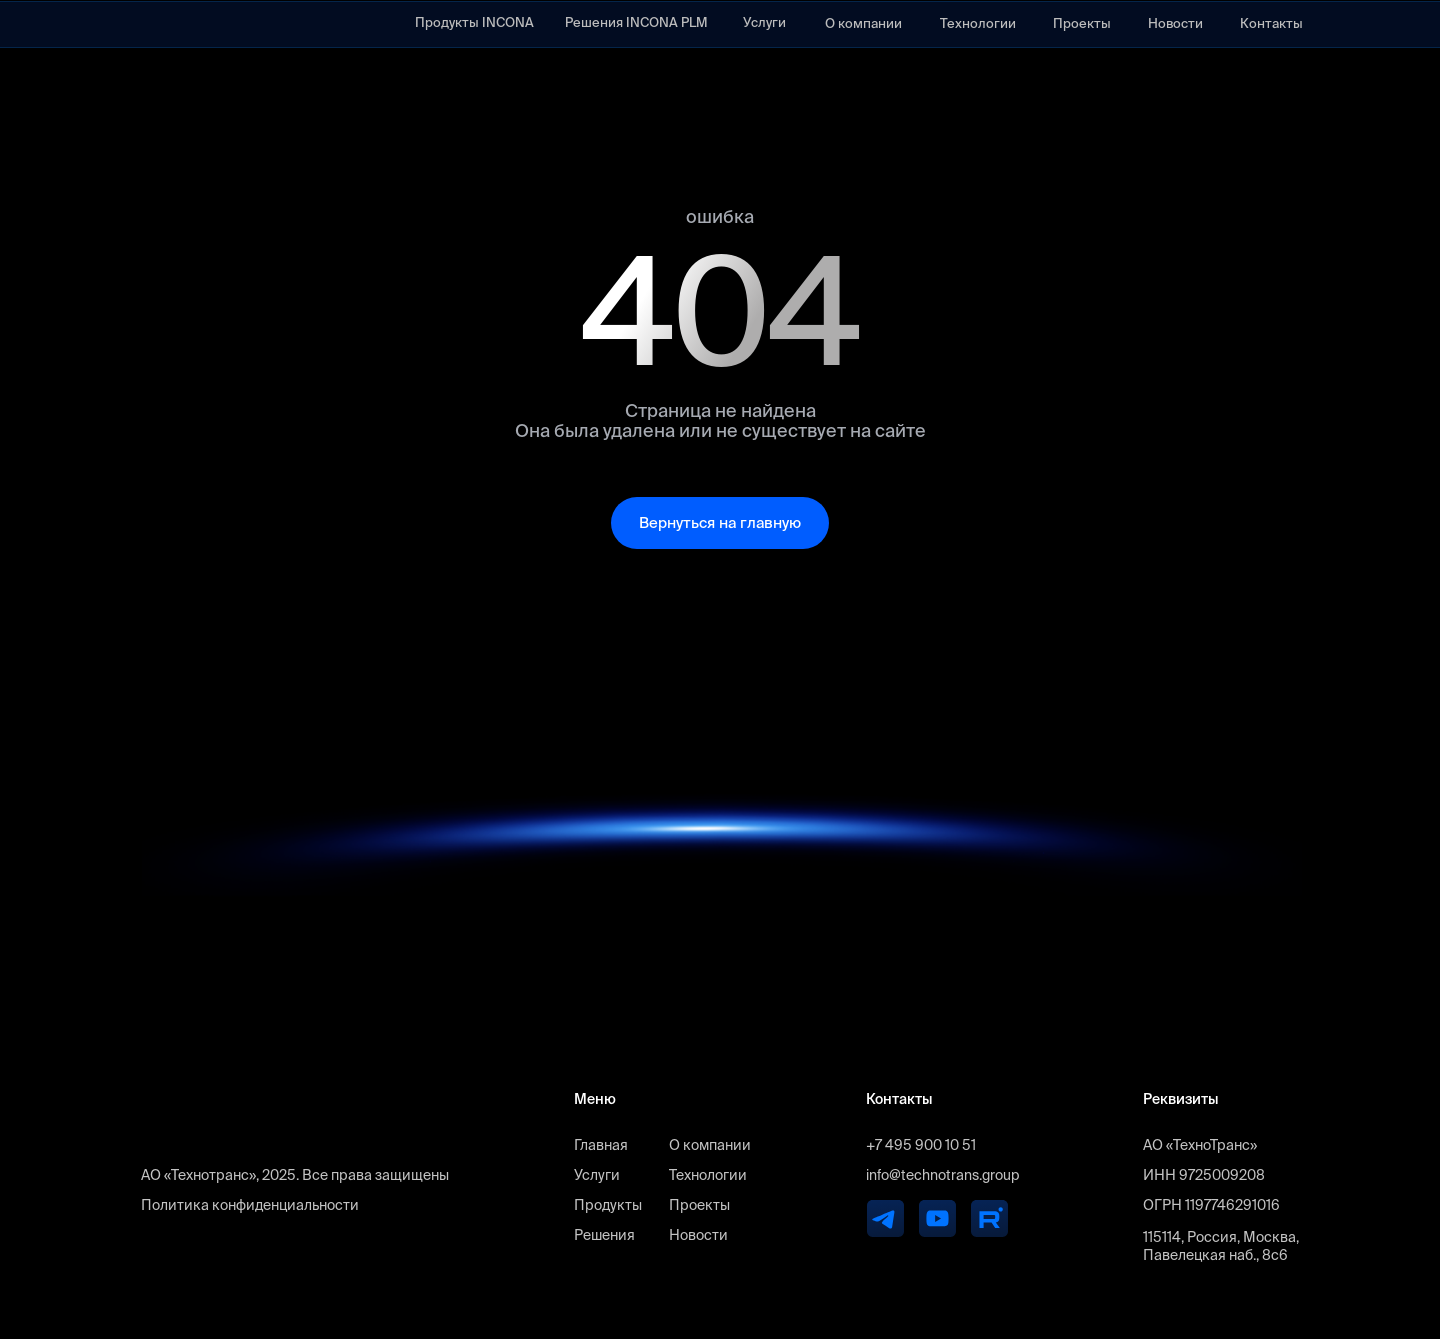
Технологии (978, 23)
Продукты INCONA (474, 22)
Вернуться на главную (720, 522)
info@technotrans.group (942, 1175)
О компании (863, 23)
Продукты (608, 1205)
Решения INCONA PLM (636, 22)
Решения (604, 1235)
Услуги (764, 22)
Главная (601, 1145)
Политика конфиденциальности (250, 1205)
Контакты (1271, 23)
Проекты (1082, 23)
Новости (1175, 23)
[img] (190, 24)
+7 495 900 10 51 (921, 1145)
